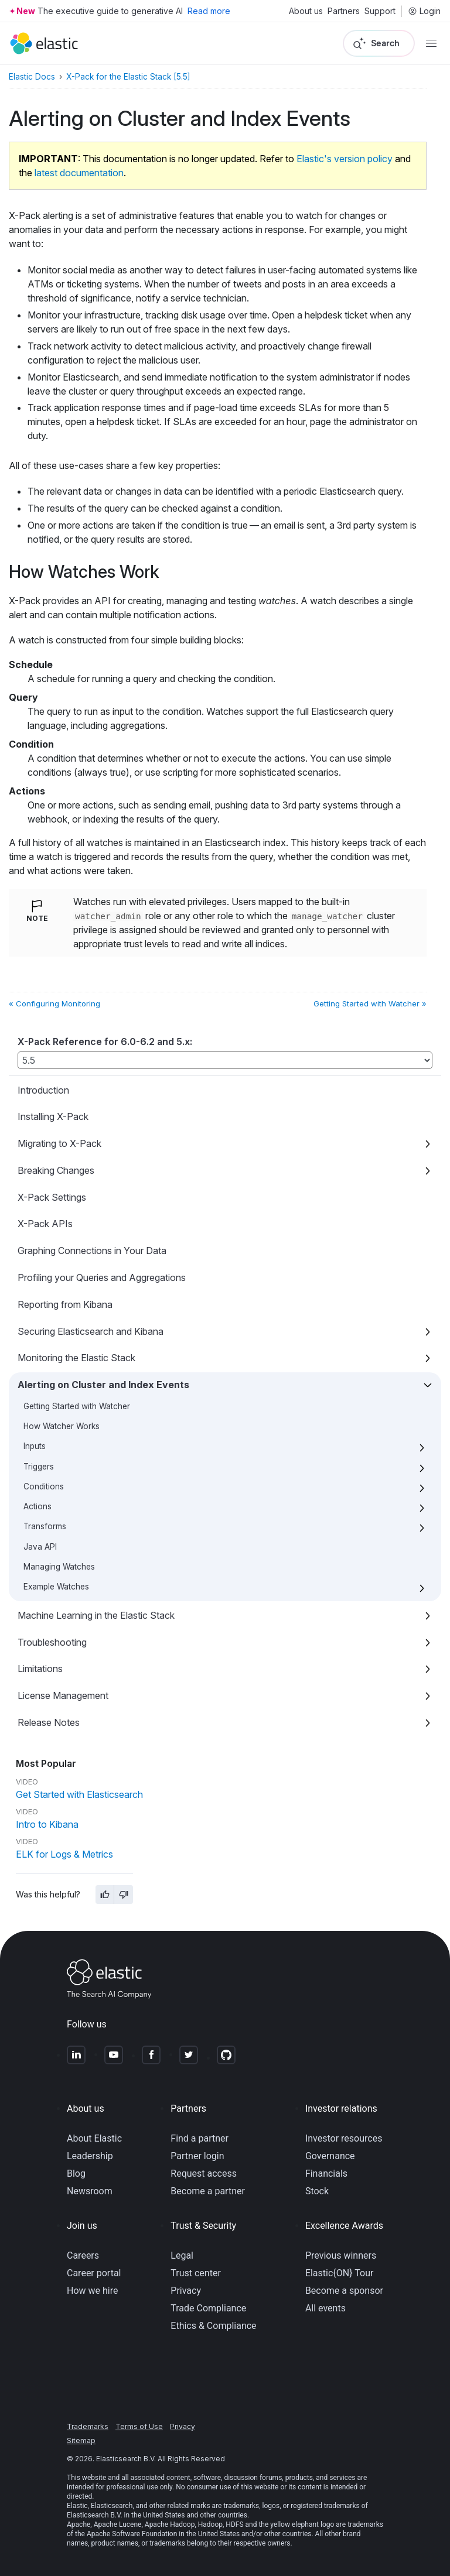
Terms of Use (139, 2426)
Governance (330, 2155)
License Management (63, 1695)
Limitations (40, 1668)
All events (325, 2308)
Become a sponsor (344, 2290)
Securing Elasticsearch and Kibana (90, 1331)
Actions (37, 1506)
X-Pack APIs (45, 1223)
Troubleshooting (52, 1642)
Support (380, 11)
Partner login (197, 2155)
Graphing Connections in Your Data (92, 1250)
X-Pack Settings (52, 1197)
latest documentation (79, 173)
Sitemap (81, 2440)
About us (306, 11)
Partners (344, 11)
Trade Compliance (208, 2308)
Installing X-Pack (53, 1116)
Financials (326, 2173)
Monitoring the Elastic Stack (76, 1358)
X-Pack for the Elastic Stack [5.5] (128, 76)
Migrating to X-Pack (59, 1143)
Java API (40, 1546)
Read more (209, 11)
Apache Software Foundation (132, 2534)
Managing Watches (59, 1566)
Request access (204, 2173)
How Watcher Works (61, 1426)
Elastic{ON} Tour (339, 2273)
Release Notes (49, 1722)
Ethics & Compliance (213, 2325)
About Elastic (94, 2138)
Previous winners (340, 2255)
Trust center (196, 2273)
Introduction (43, 1090)
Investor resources (344, 2138)
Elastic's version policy (344, 159)
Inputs (34, 1446)
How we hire (92, 2290)
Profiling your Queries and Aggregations (102, 1277)
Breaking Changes (56, 1170)
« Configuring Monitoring (54, 1003)
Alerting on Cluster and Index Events (103, 1384)
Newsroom (89, 2191)
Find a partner (200, 2138)
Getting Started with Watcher (76, 1406)
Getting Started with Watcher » (370, 1003)
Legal (182, 2255)
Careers (83, 2255)
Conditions (43, 1486)
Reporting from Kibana (65, 1304)
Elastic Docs (32, 76)
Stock (317, 2191)
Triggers (38, 1466)
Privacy (186, 2290)
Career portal (94, 2273)
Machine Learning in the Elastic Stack (96, 1615)
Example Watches (56, 1586)
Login (424, 11)
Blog (76, 2173)
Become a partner (208, 2191)
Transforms (44, 1526)
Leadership (90, 2155)
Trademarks (87, 2426)
